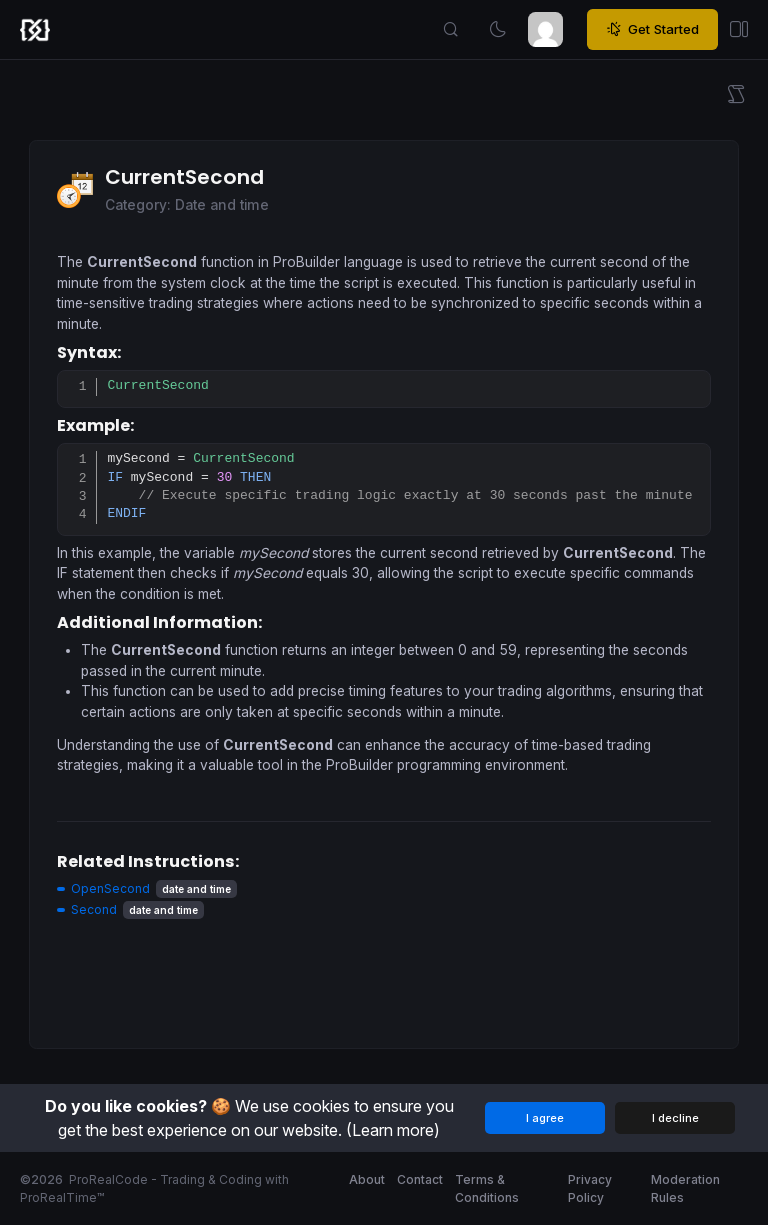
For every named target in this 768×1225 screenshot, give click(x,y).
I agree (545, 1118)
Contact (420, 1179)
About (367, 1179)
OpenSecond (110, 888)
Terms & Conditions (487, 1188)
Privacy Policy (590, 1188)
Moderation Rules (685, 1188)
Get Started (652, 30)
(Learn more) (393, 1130)
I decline (675, 1118)
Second (94, 909)
